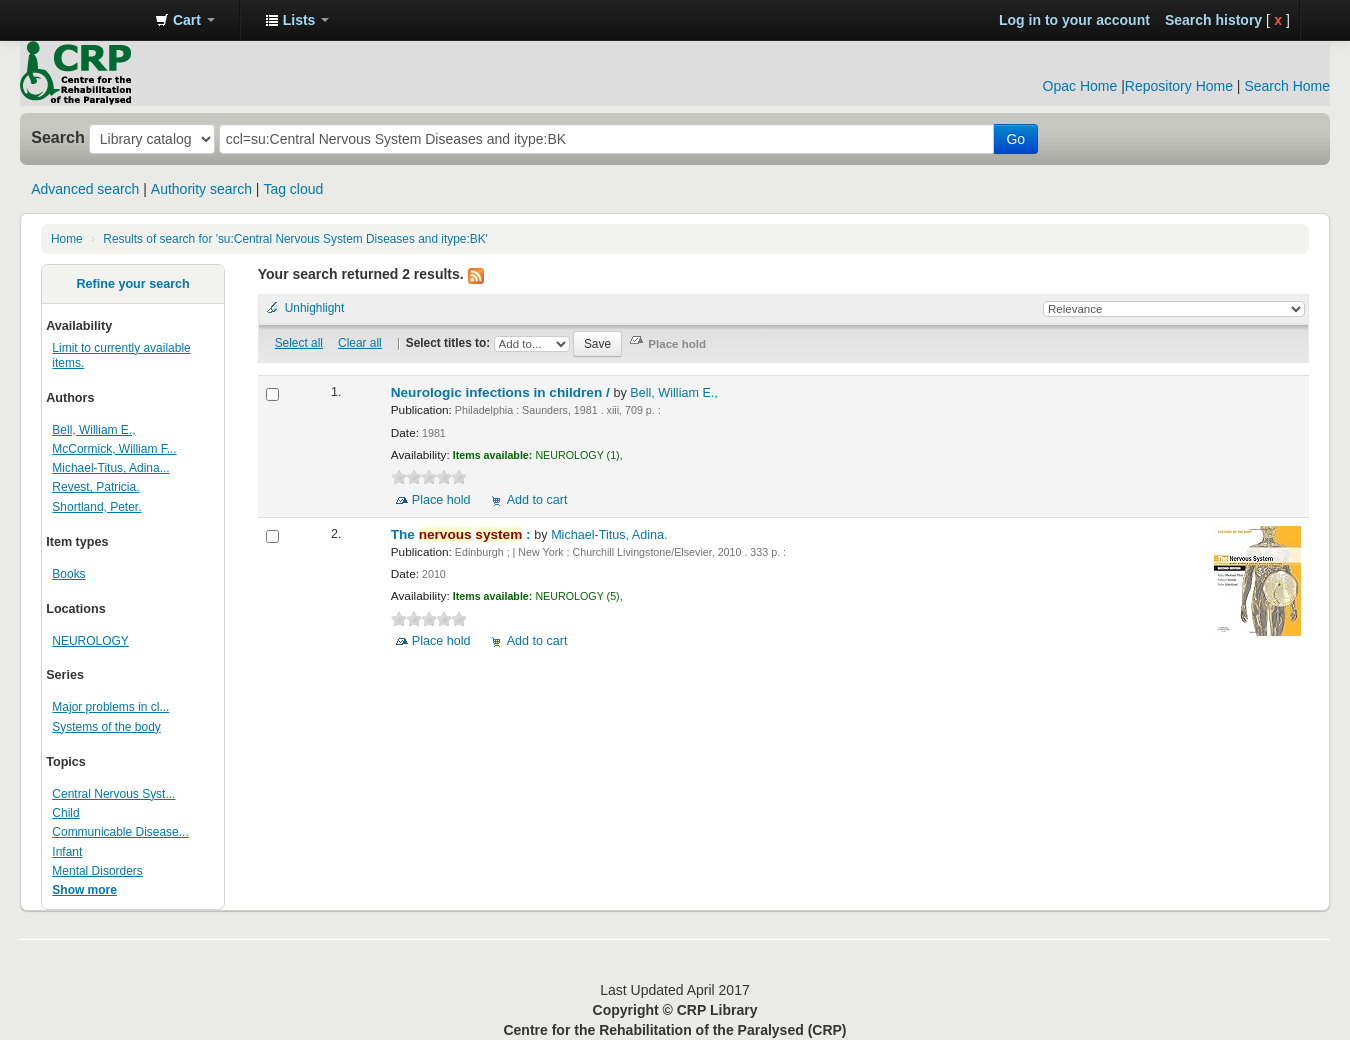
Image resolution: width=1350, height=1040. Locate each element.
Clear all (360, 343)
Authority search (201, 189)
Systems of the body (106, 727)
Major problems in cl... (110, 707)
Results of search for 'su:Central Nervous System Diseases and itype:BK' (295, 239)
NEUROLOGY (90, 641)
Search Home (1287, 86)
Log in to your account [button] (1074, 20)
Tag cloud (293, 189)
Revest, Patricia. (95, 487)
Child (65, 813)
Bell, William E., (93, 430)
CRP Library (90, 20)
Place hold (441, 500)
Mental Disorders (97, 871)
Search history (1213, 20)
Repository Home (1179, 86)
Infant (67, 852)
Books (68, 574)
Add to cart (537, 500)
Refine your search (132, 284)
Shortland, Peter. (96, 507)
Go (1015, 139)
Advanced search (85, 189)
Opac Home (1080, 86)
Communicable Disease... (120, 832)
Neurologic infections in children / (502, 392)
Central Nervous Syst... (113, 794)
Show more (84, 890)
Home (67, 239)
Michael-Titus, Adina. (609, 535)
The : (463, 534)
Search (58, 137)
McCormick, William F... (114, 449)
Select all (299, 343)
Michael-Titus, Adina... (110, 468)
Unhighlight (315, 308)
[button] (185, 20)
